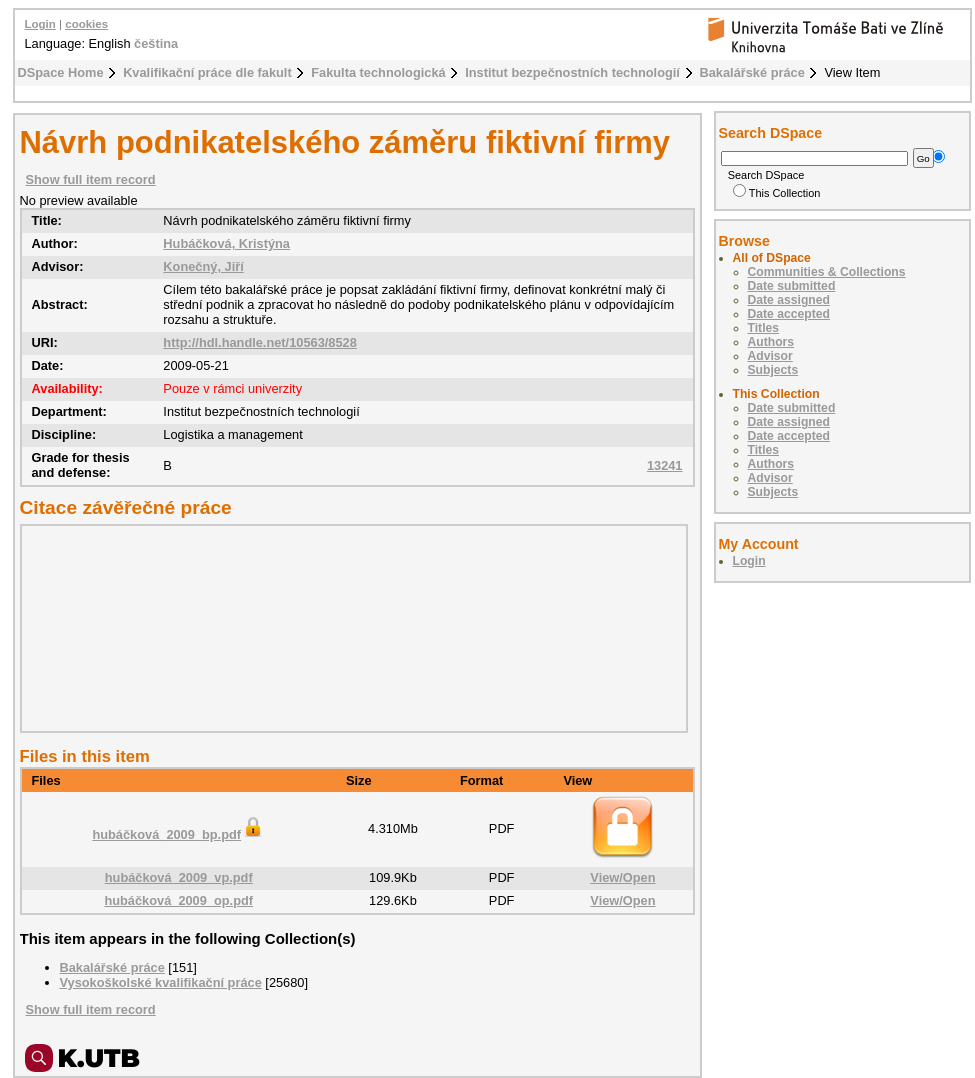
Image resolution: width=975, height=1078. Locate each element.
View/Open (622, 877)
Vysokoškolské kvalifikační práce (161, 982)
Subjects (773, 370)
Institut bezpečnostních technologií (572, 72)
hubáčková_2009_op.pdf (178, 900)
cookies (86, 24)
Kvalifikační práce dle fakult (207, 72)
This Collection (777, 193)
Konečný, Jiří (203, 266)
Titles (764, 328)
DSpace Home (61, 72)
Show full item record (91, 179)
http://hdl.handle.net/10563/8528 (259, 342)
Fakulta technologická (378, 72)
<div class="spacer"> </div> (349, 628)
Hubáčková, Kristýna (226, 243)
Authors (771, 342)
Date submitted (792, 286)
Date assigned (789, 300)
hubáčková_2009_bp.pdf (178, 834)
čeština (156, 43)
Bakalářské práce (752, 72)
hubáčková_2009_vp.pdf (179, 877)
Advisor (770, 356)
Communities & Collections (827, 272)
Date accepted (789, 314)
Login (40, 24)
